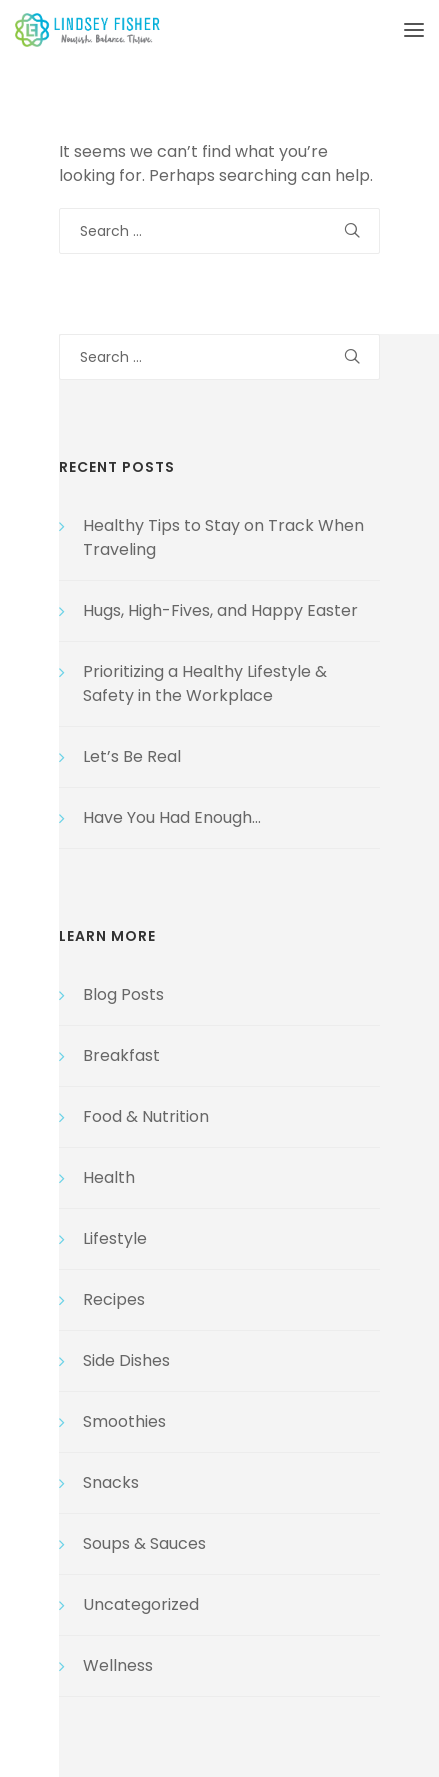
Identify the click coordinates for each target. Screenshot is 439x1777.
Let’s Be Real (132, 756)
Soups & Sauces (144, 1543)
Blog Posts (123, 994)
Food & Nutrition (146, 1116)
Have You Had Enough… (172, 817)
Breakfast (121, 1055)
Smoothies (124, 1421)
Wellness (118, 1665)
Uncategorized (141, 1604)
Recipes (114, 1299)
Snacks (111, 1482)
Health (109, 1177)
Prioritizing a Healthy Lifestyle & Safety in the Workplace (205, 683)
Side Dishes (126, 1360)
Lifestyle (115, 1238)
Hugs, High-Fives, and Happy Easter (220, 610)
